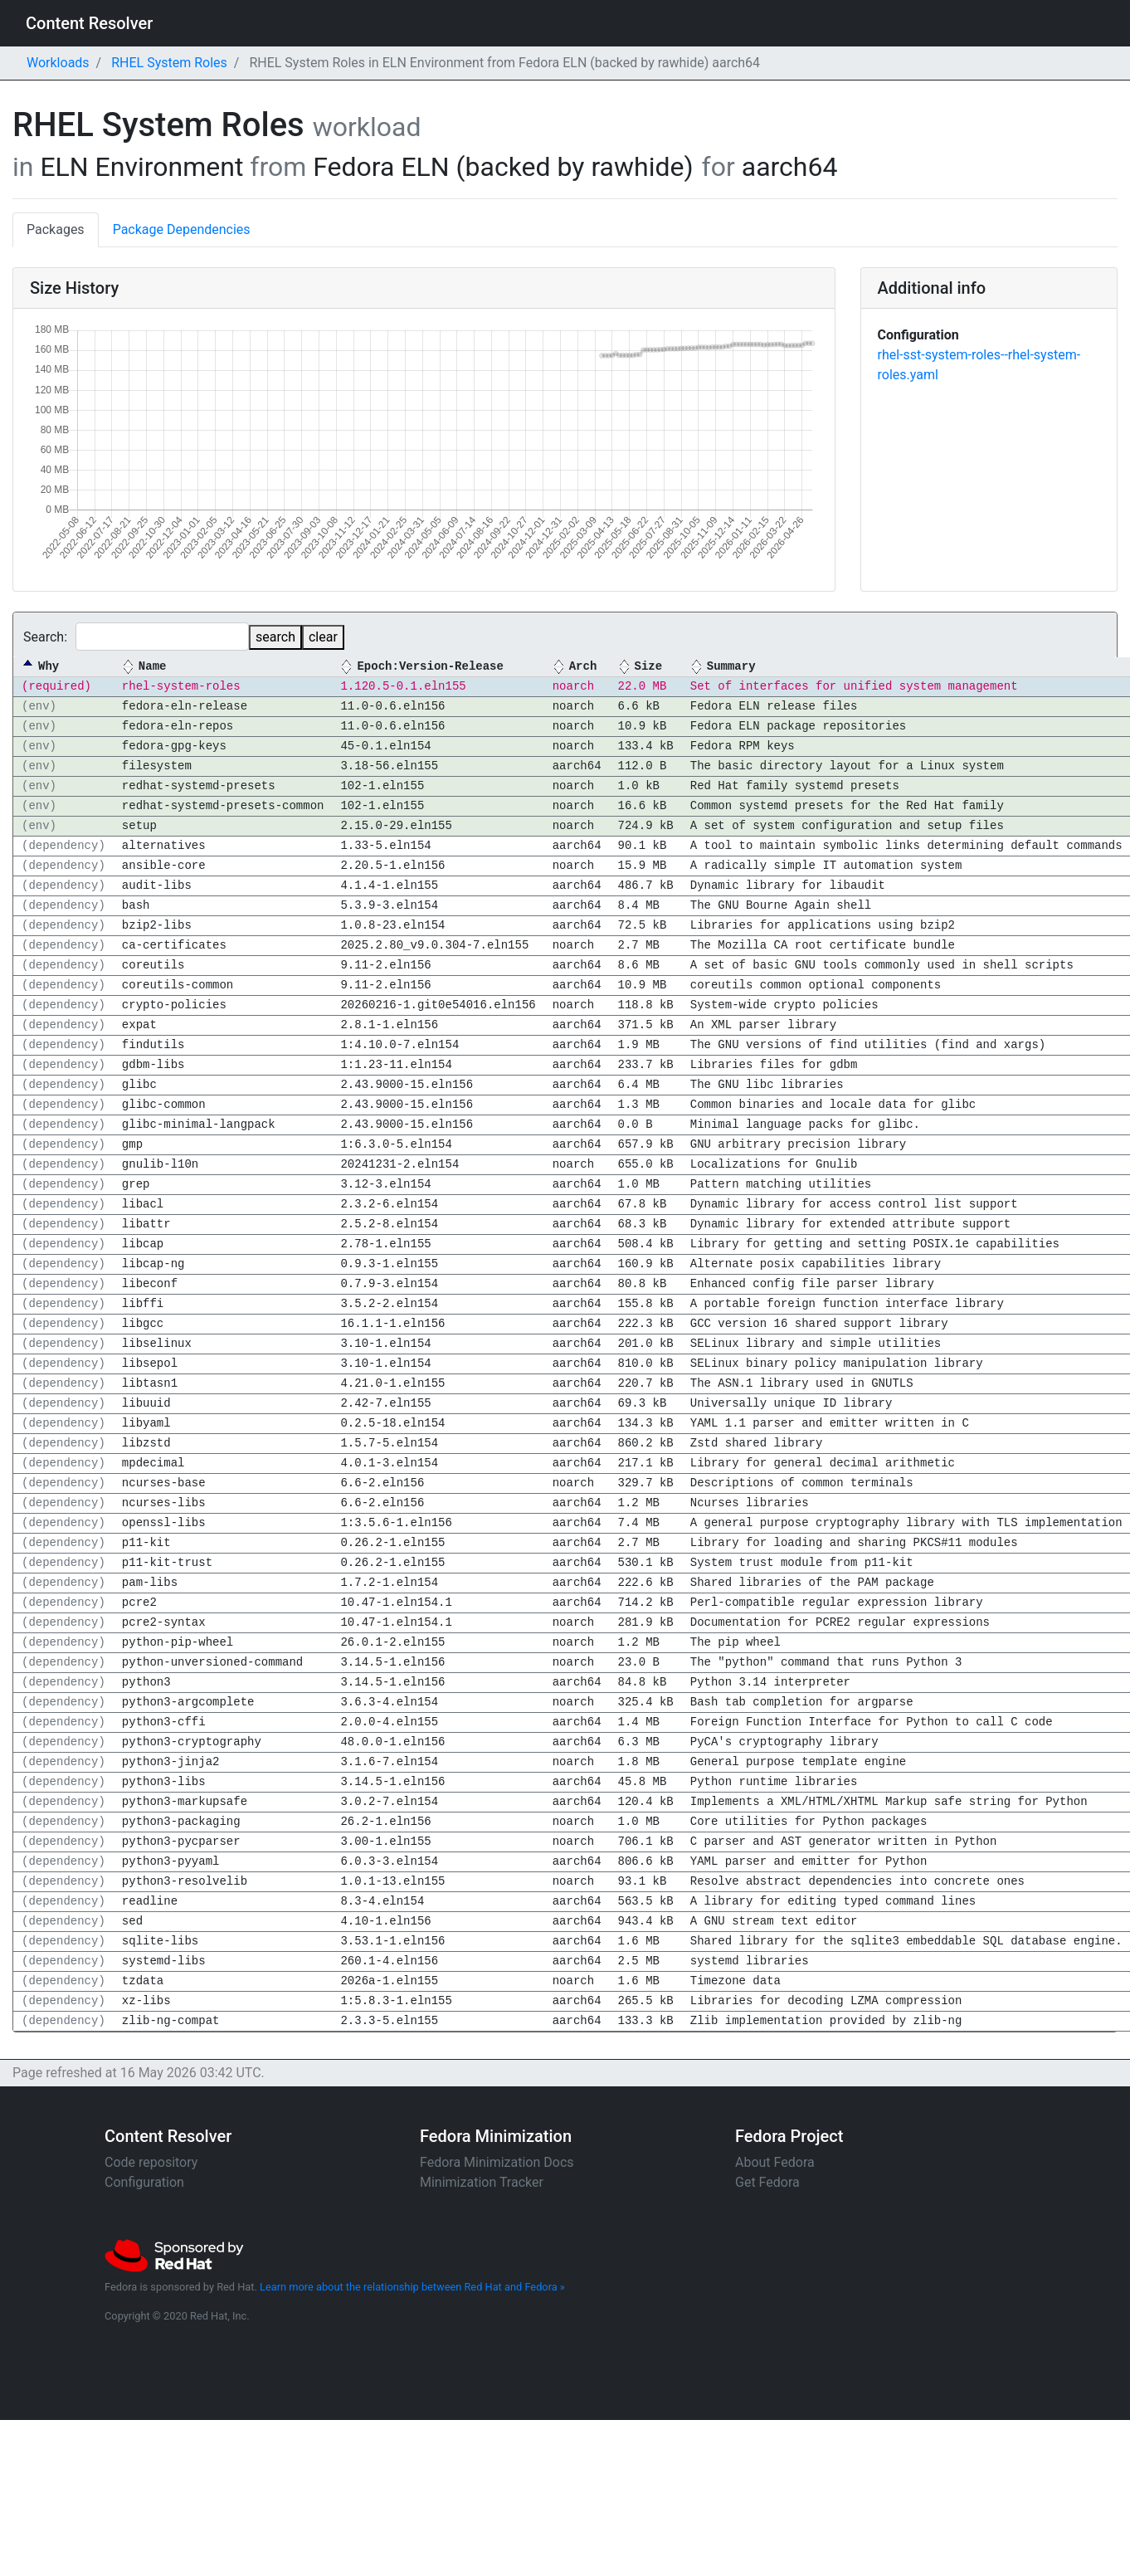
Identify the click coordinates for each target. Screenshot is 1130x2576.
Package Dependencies (182, 229)
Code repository (151, 2162)
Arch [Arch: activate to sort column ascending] (583, 667)
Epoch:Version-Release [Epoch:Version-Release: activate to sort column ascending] (430, 667)
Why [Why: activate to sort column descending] (48, 667)
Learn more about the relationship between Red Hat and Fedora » (412, 2287)
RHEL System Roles (169, 63)
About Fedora (775, 2162)
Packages (56, 229)
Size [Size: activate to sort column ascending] (648, 667)
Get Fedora (767, 2182)
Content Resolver (89, 23)
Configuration (144, 2182)
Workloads (58, 63)
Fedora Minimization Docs (497, 2162)
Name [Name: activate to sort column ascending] (153, 667)
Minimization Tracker (481, 2182)
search (275, 637)
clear (323, 637)
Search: (136, 636)
